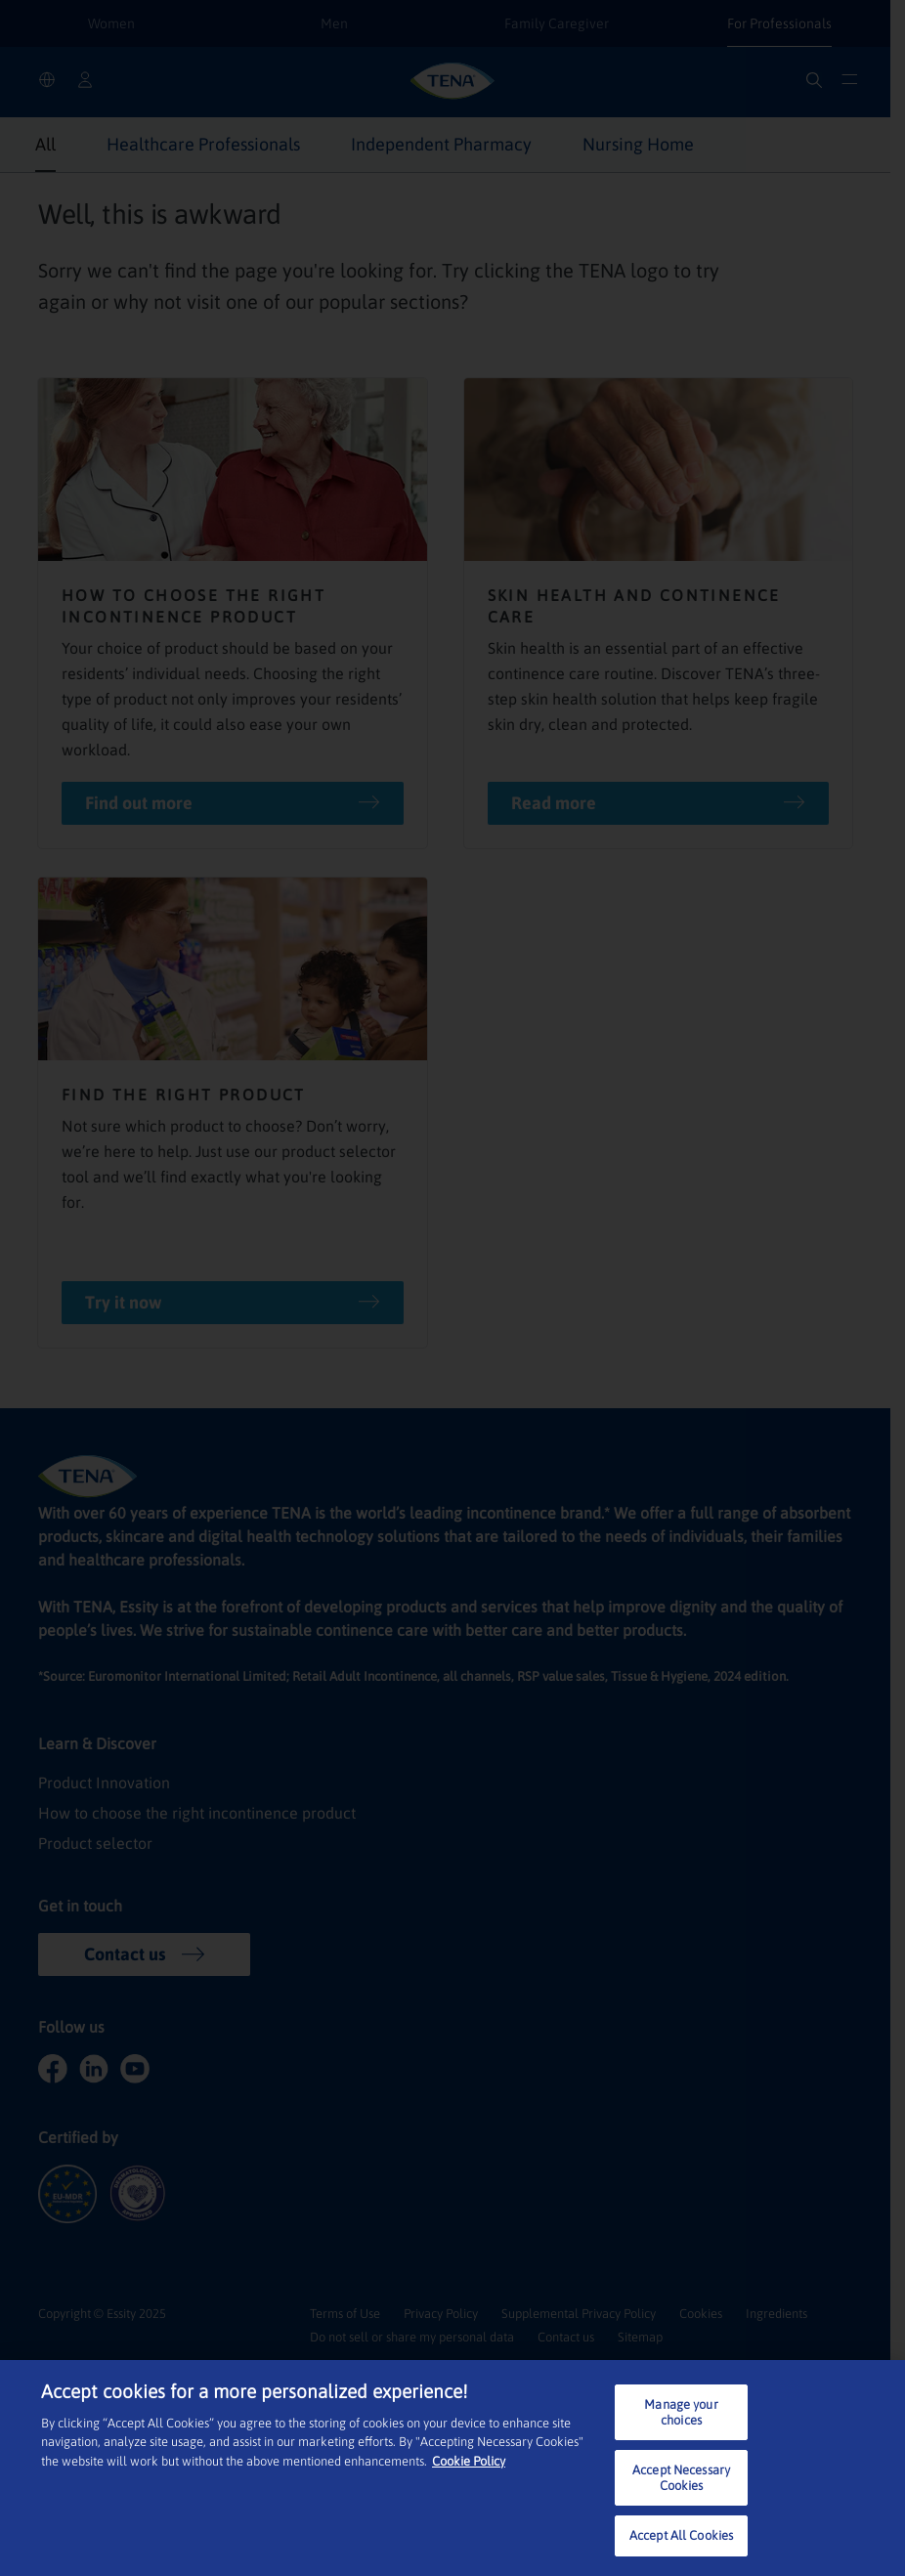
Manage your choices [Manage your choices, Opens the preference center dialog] (680, 2412)
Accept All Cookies (681, 2535)
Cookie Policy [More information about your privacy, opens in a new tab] (468, 2461)
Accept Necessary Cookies (681, 2478)
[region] (452, 2468)
